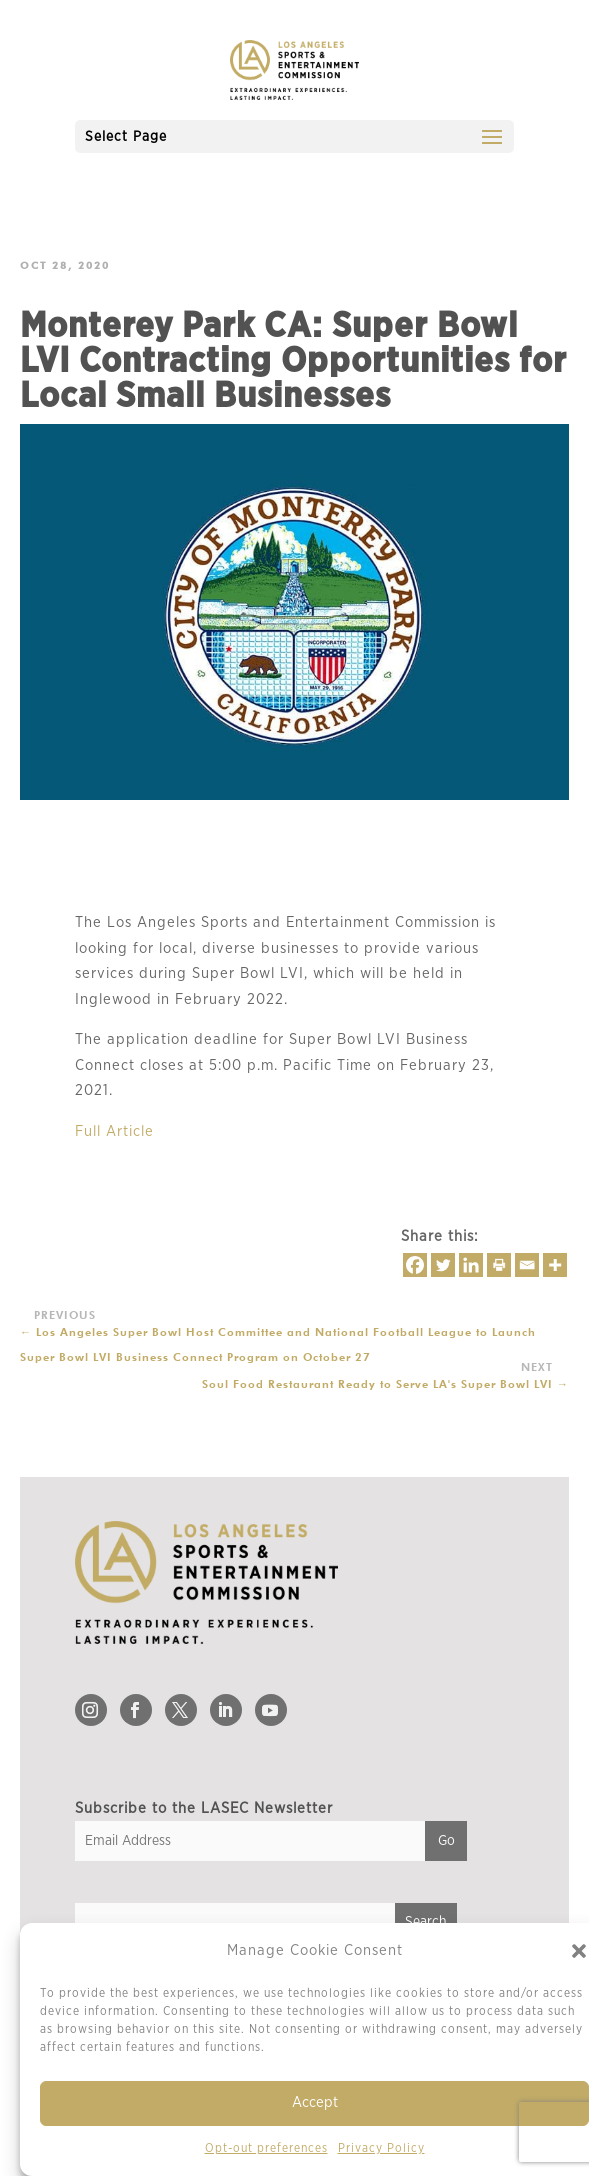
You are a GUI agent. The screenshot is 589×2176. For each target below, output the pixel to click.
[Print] (499, 1265)
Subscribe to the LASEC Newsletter (204, 1808)
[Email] (527, 1265)
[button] (579, 1951)
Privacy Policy (381, 2148)
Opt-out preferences (266, 2148)
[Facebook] (415, 1265)
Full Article (114, 1131)
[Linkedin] (471, 1265)
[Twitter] (443, 1265)
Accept (315, 2102)
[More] (555, 1265)
